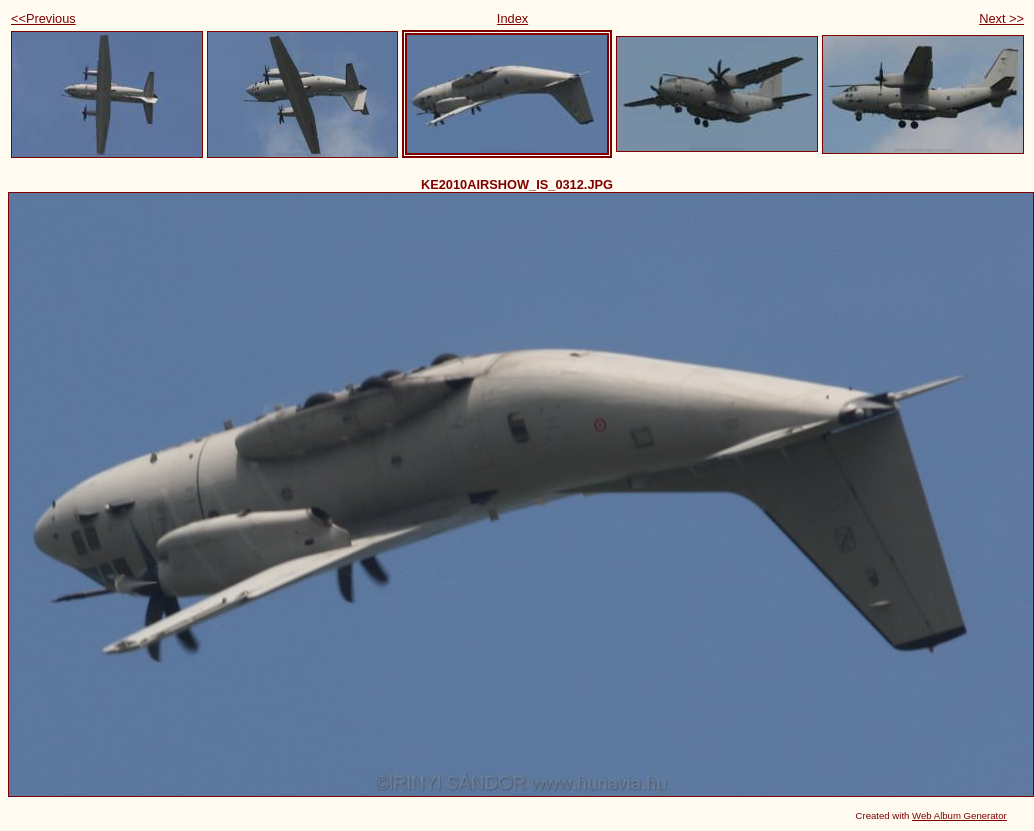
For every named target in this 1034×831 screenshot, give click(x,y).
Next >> (1001, 18)
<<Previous (43, 18)
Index (512, 18)
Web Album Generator (959, 815)
